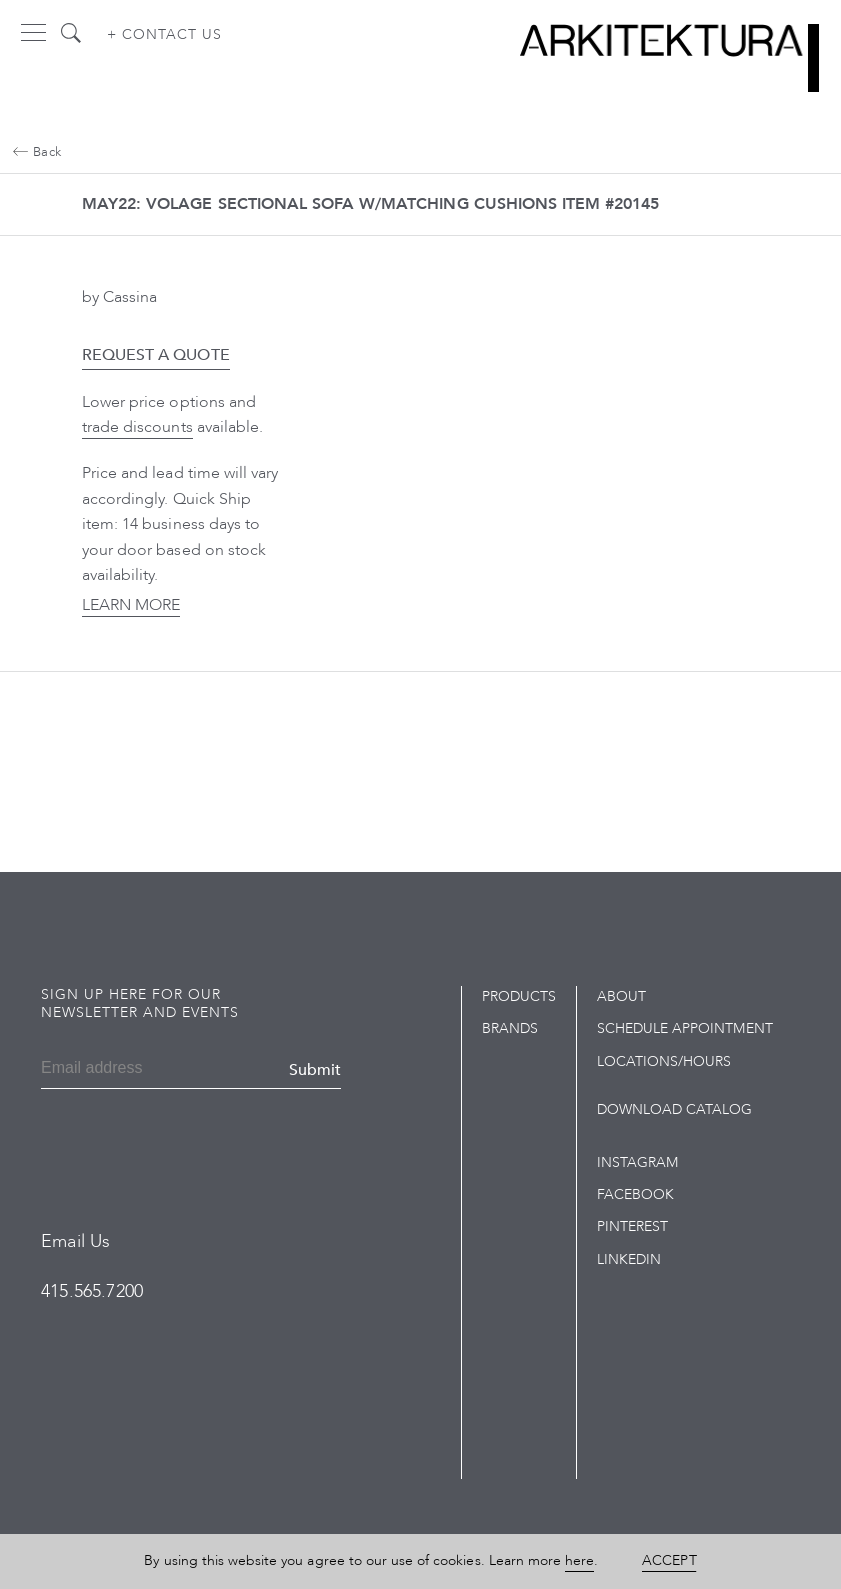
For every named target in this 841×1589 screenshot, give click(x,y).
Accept (669, 1560)
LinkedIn (629, 1259)
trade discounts (137, 427)
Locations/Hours (664, 1061)
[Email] (109, 1070)
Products (519, 996)
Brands (510, 1028)
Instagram (637, 1162)
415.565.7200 (92, 1291)
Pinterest (632, 1226)
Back (36, 152)
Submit (315, 1070)
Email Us (75, 1241)
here (579, 1560)
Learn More (131, 605)
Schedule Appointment (685, 1028)
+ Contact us (164, 34)
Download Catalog (675, 1109)
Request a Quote (156, 355)
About (621, 996)
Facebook (635, 1194)
